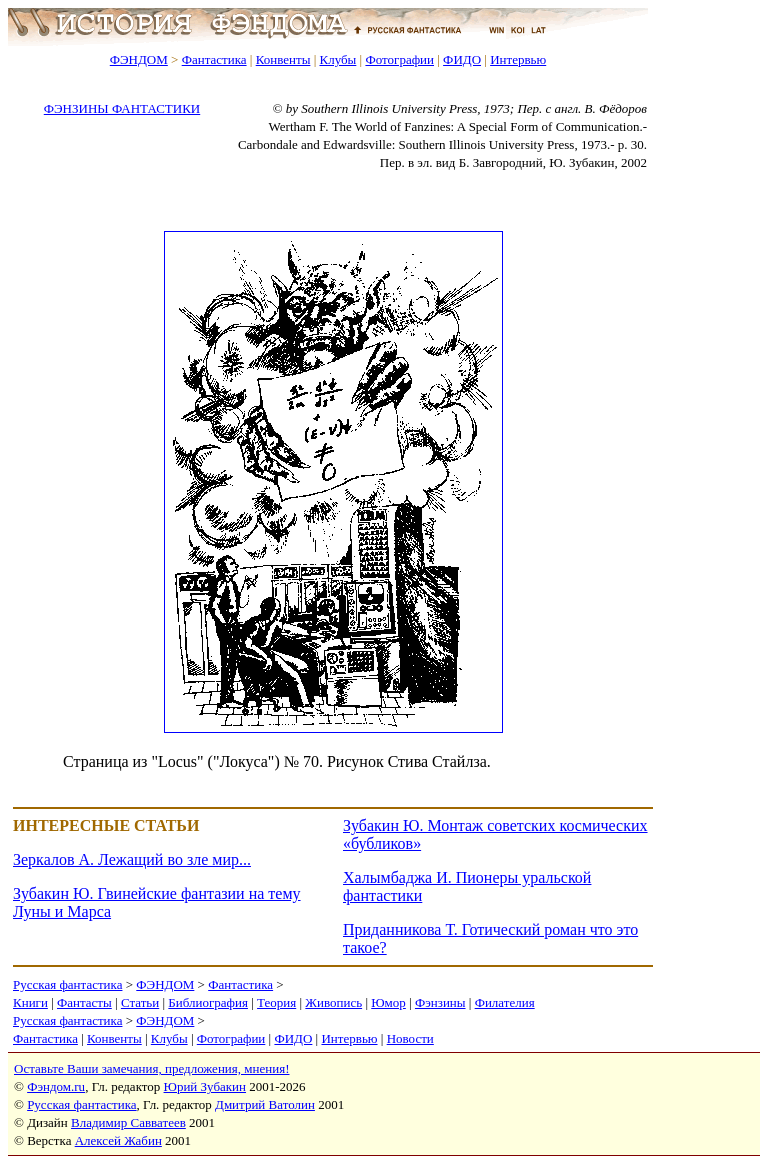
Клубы (337, 59)
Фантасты (84, 1002)
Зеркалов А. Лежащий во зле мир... (132, 859)
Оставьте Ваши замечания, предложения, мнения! (151, 1068)
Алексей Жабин (118, 1140)
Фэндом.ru (56, 1086)
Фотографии (399, 59)
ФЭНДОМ (139, 59)
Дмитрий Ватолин (265, 1104)
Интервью (518, 59)
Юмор (388, 1002)
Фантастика (214, 59)
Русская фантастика (67, 984)
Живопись (333, 1002)
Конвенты (283, 59)
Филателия (505, 1002)
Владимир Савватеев (128, 1122)
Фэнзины (440, 1002)
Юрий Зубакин (205, 1086)
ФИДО (462, 59)
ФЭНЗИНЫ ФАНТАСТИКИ (122, 108)
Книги (30, 1002)
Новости (410, 1038)
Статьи (140, 1002)
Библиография (208, 1002)
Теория (276, 1002)
